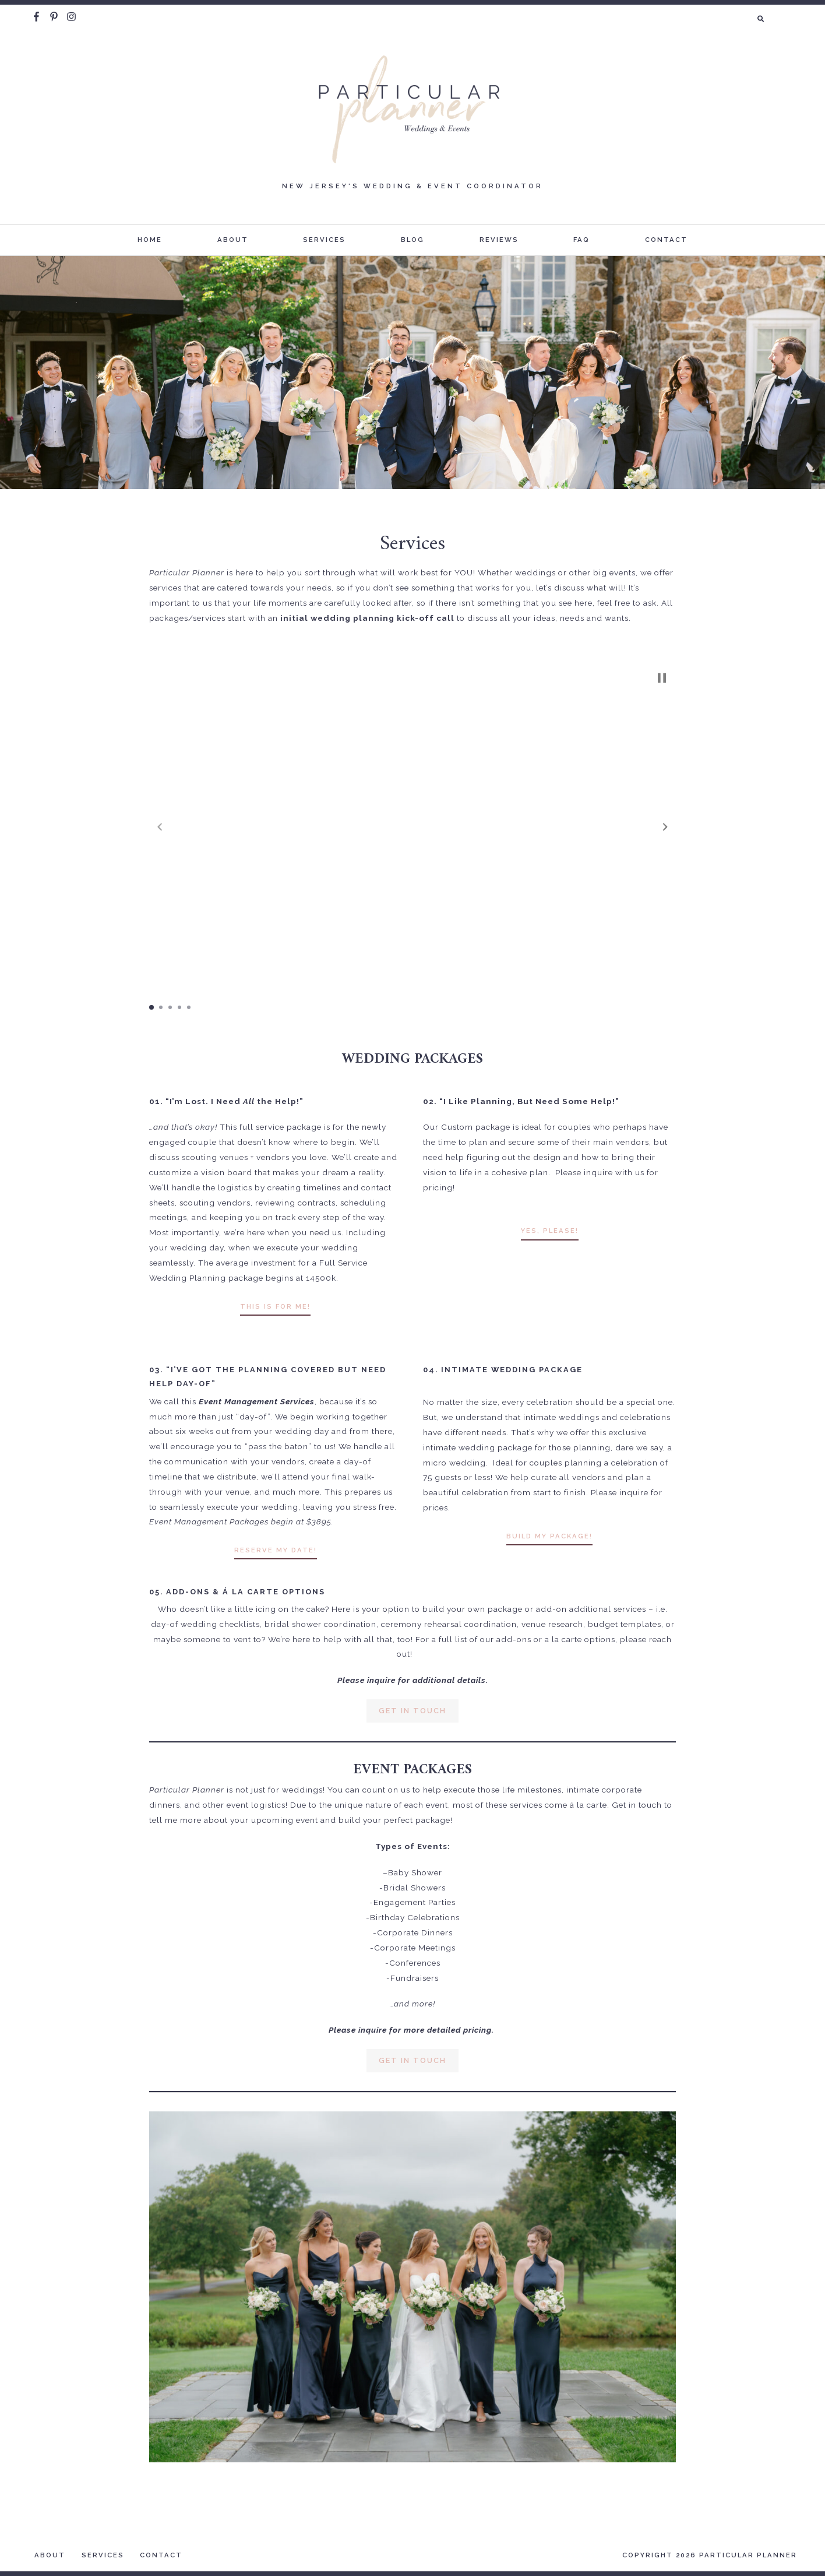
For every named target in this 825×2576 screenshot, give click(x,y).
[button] (665, 827)
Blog (412, 240)
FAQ (581, 240)
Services (324, 240)
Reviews (499, 240)
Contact (666, 240)
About (232, 240)
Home (150, 240)
